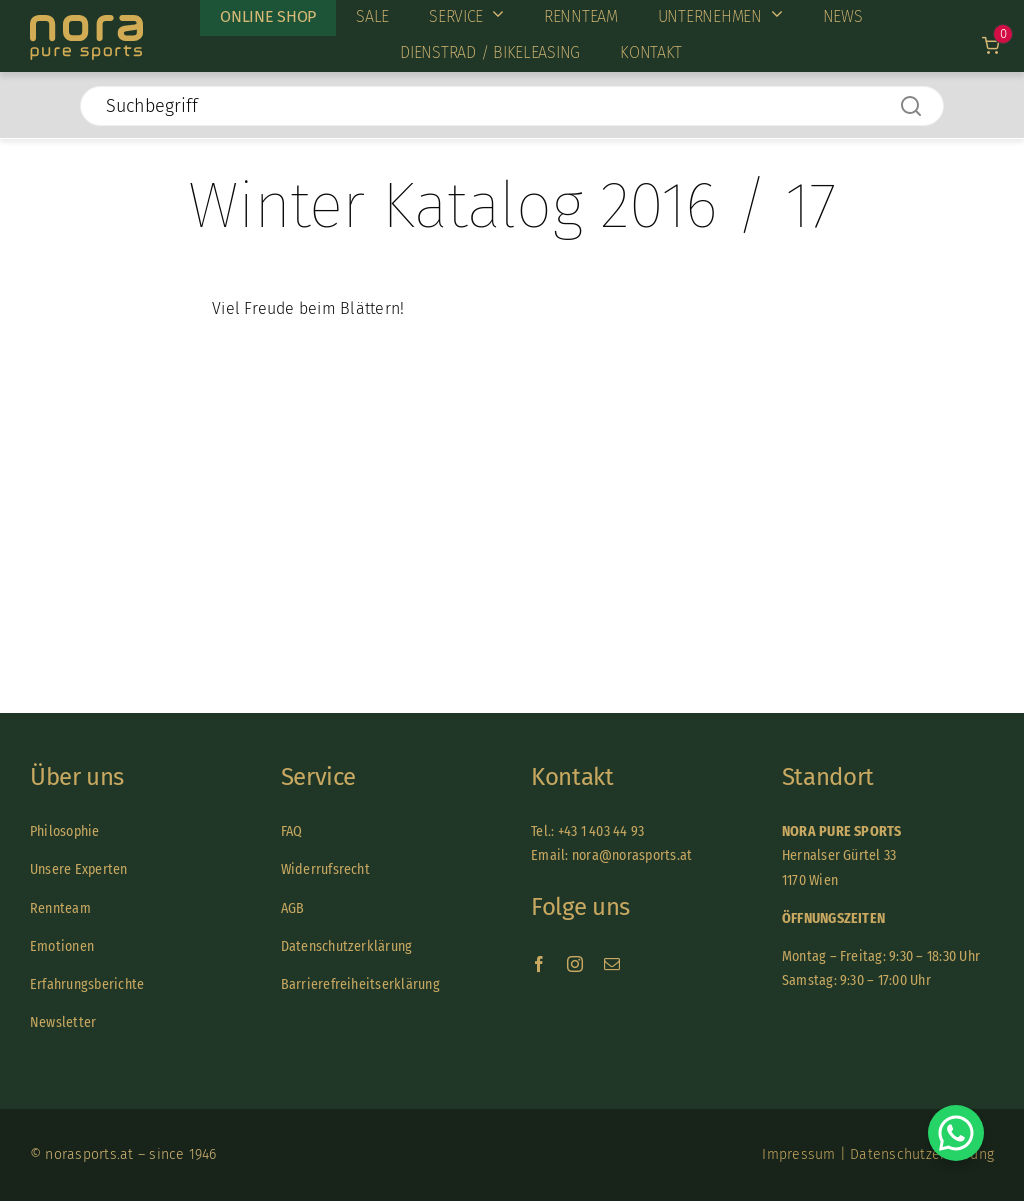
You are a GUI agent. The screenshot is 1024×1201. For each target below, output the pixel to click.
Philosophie (65, 831)
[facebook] (539, 964)
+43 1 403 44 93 (601, 831)
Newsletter (63, 1022)
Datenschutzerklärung (347, 946)
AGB (293, 908)
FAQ (292, 831)
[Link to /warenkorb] (990, 45)
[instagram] (575, 964)
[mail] (612, 964)
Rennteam (60, 908)
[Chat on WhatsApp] (956, 1133)
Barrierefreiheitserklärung (360, 984)
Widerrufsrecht (325, 869)
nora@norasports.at (631, 855)
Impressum (798, 1154)
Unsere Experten (79, 869)
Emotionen (62, 946)
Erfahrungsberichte (87, 984)
